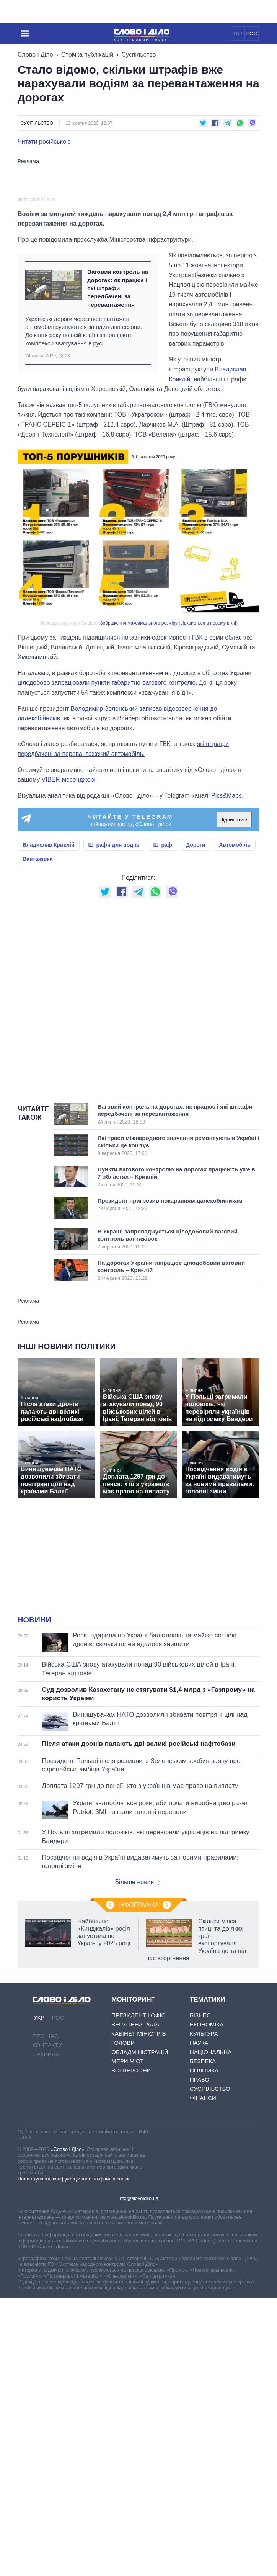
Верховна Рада (135, 2192)
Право (199, 2247)
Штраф (162, 1013)
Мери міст (127, 2229)
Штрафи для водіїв (114, 1013)
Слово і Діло (35, 54)
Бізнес (200, 2183)
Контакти (47, 2213)
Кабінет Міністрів (138, 2201)
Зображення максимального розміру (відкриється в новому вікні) (169, 791)
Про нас (46, 2203)
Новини (34, 1787)
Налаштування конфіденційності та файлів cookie (74, 2346)
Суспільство (139, 54)
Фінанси (203, 2265)
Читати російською (44, 142)
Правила (46, 2222)
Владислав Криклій (49, 1013)
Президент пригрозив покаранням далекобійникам (170, 1372)
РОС (251, 33)
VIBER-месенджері (68, 947)
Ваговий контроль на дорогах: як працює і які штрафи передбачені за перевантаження (117, 456)
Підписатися (234, 987)
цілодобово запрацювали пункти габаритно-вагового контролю (107, 850)
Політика (204, 2238)
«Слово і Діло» (67, 2317)
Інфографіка (138, 2072)
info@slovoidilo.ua (138, 2366)
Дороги (195, 1013)
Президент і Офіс (138, 2183)
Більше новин (138, 2049)
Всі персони (131, 2238)
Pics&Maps (226, 963)
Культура (204, 2201)
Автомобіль (234, 1013)
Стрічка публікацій (87, 54)
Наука (199, 2210)
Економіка (206, 2192)
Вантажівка (37, 1027)
